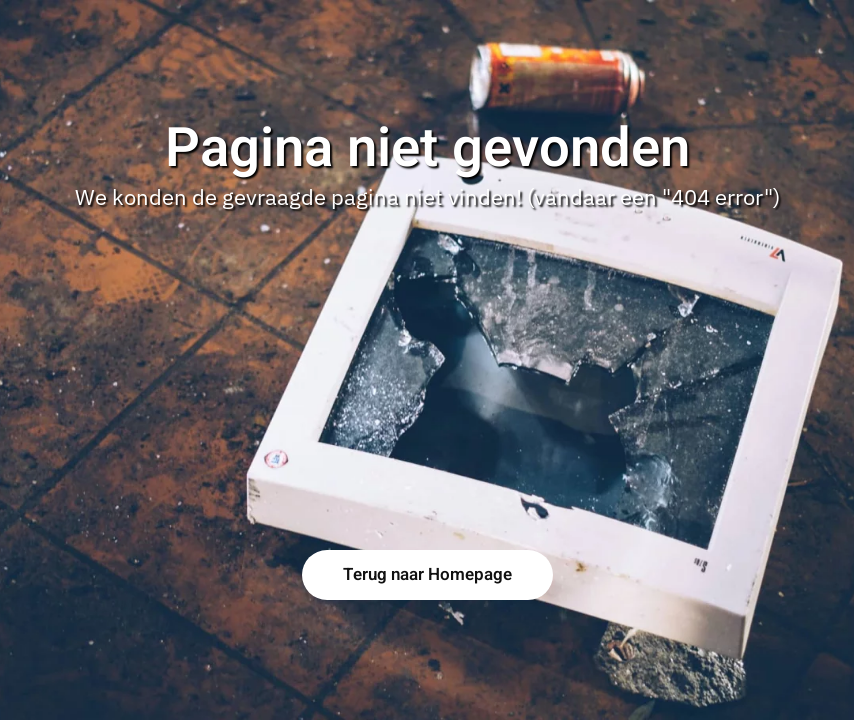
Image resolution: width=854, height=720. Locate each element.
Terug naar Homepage (427, 574)
